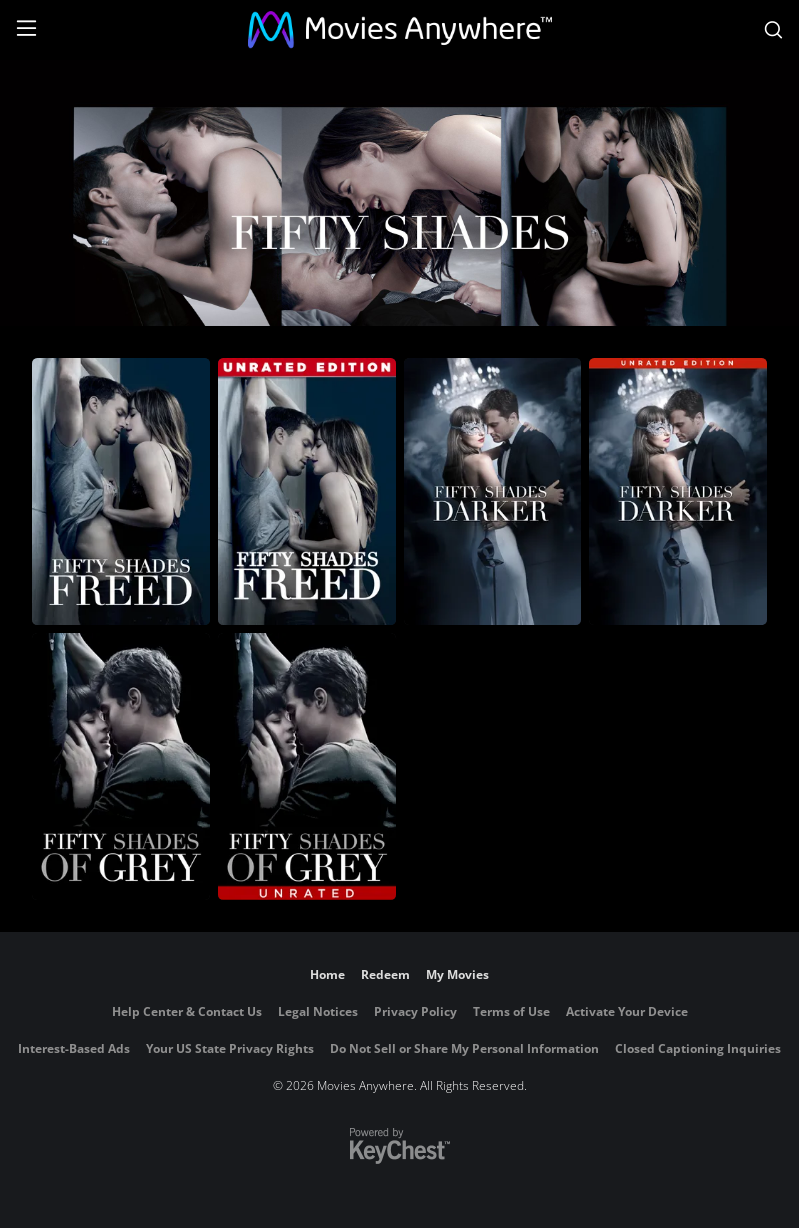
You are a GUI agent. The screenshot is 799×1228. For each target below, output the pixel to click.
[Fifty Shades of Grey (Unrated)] (307, 766)
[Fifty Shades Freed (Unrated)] (307, 491)
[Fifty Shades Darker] (493, 491)
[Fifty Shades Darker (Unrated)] (678, 491)
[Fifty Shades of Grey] (121, 766)
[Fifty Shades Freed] (121, 491)
